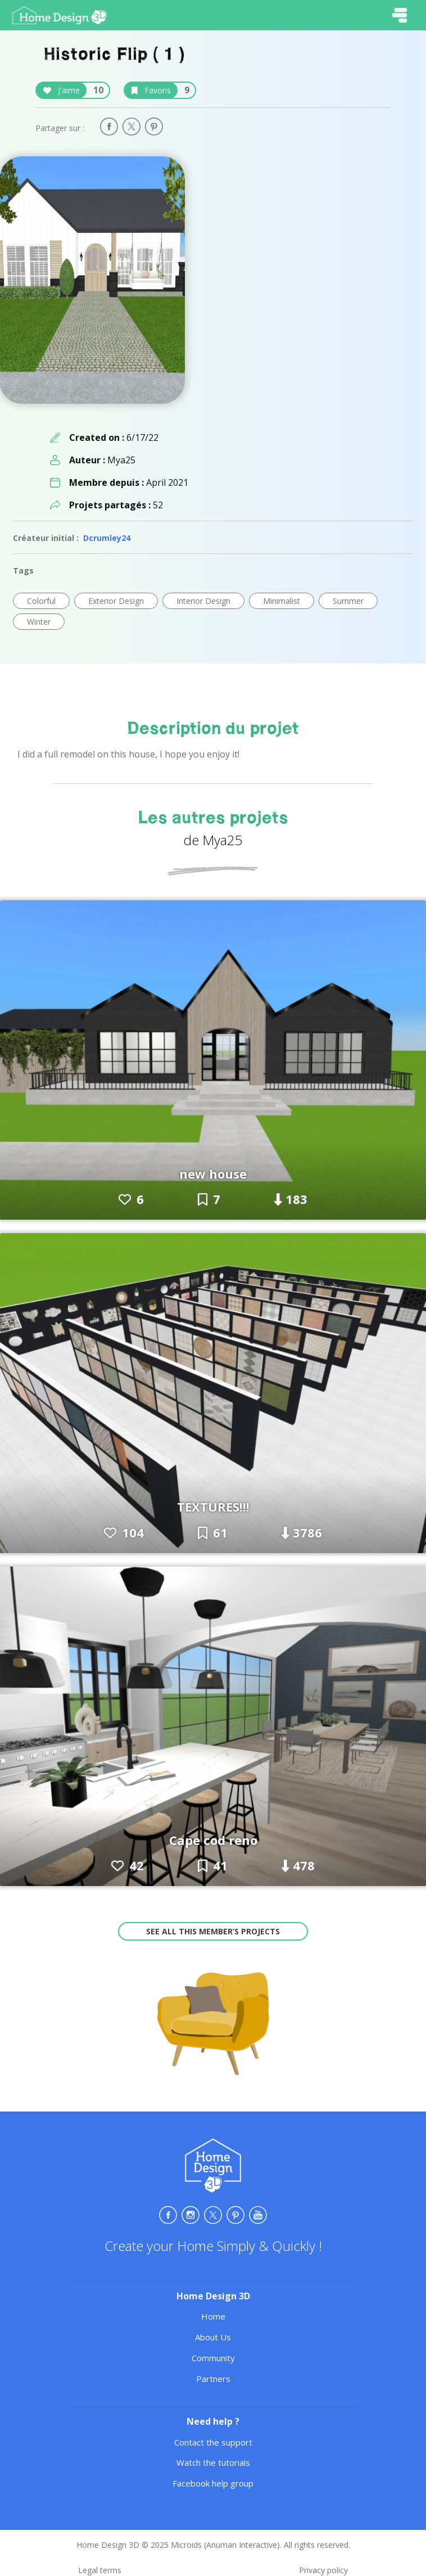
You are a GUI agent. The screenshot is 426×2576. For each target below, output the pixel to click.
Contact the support (213, 2442)
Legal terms (99, 2570)
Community (213, 2357)
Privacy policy (323, 2570)
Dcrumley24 (106, 538)
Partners (213, 2378)
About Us (213, 2337)
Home (213, 2316)
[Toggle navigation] (399, 15)
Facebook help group (213, 2483)
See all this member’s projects (213, 1931)
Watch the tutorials (213, 2462)
